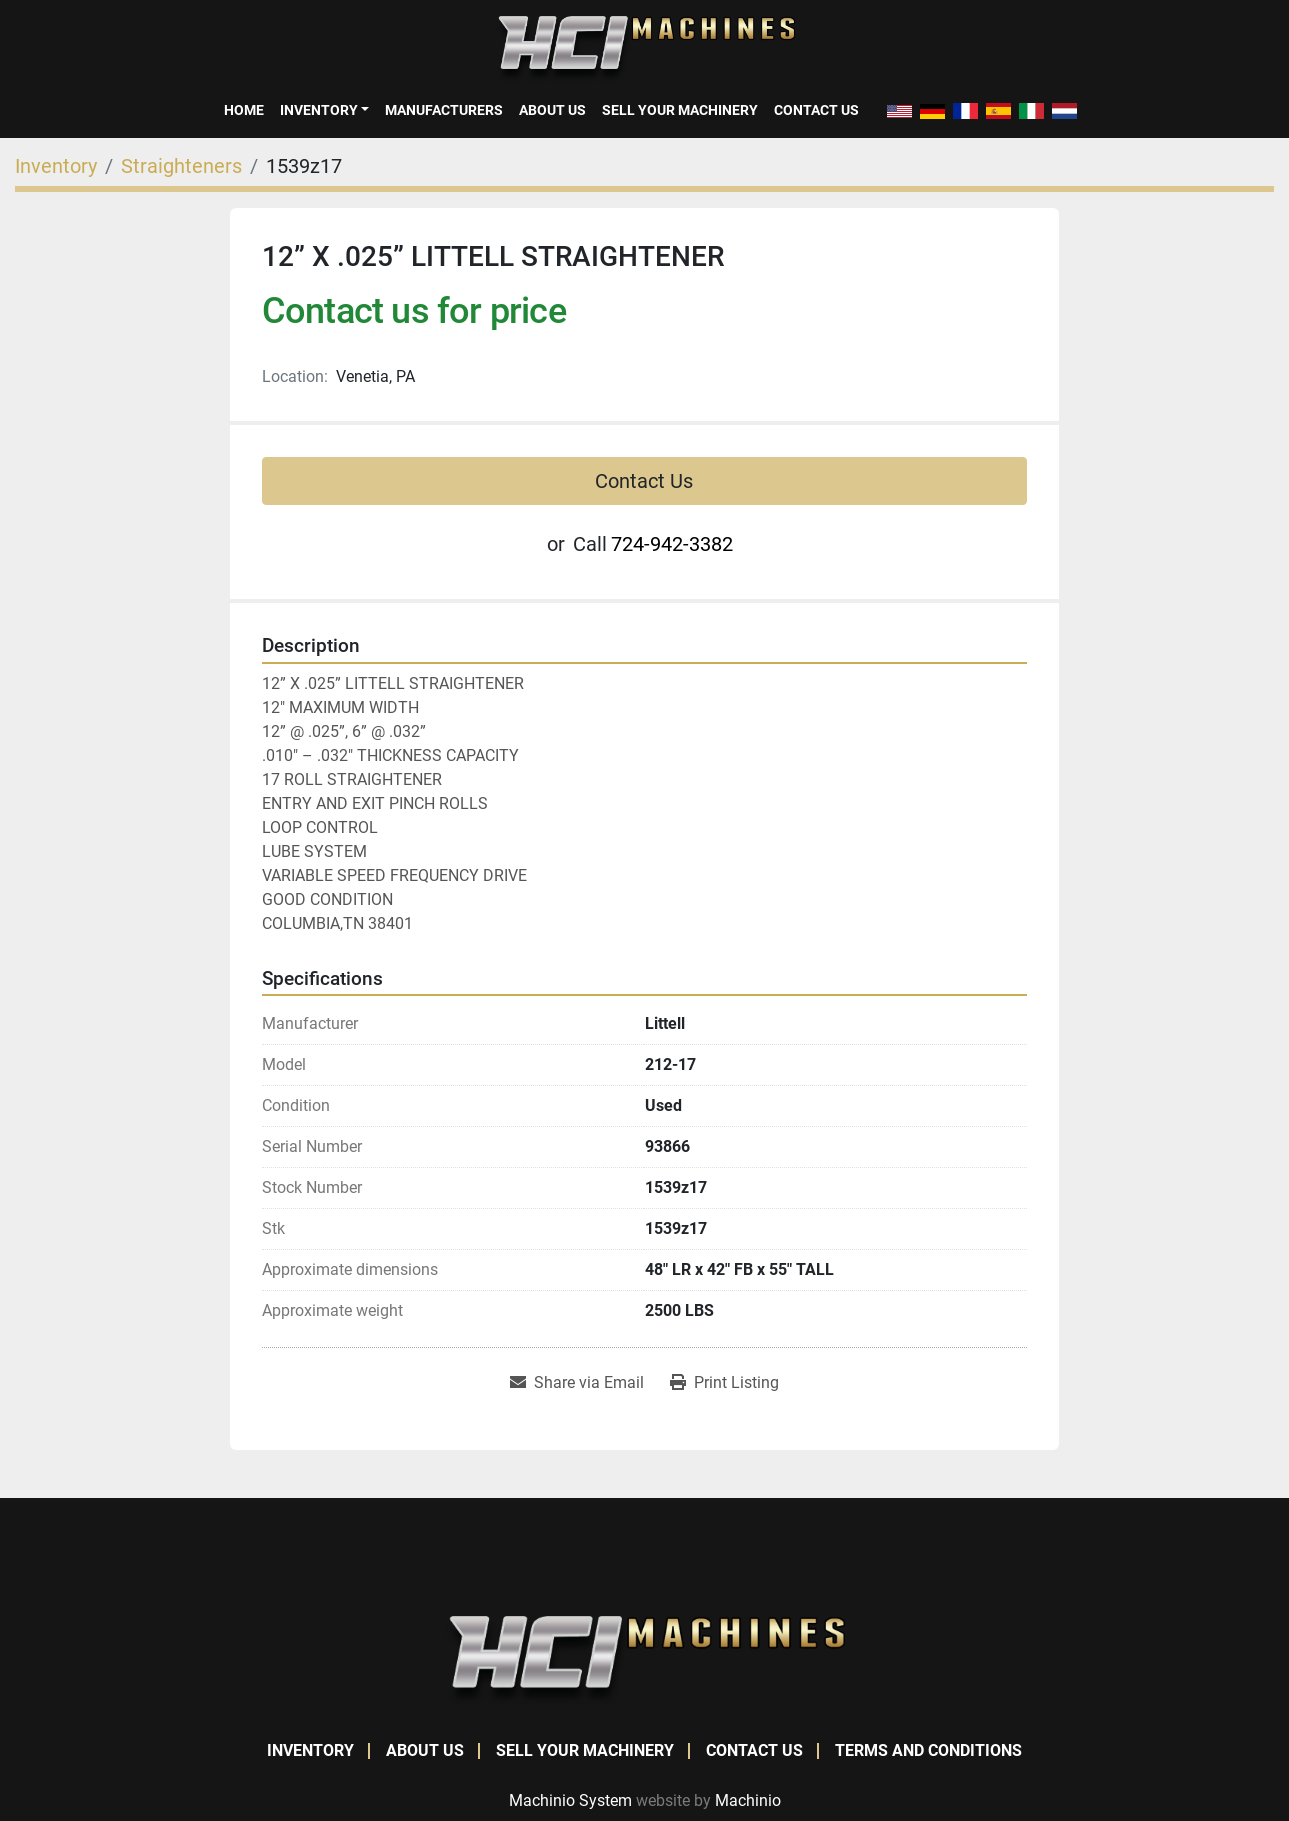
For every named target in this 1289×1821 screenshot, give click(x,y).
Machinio (748, 1800)
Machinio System (570, 1800)
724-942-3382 (672, 544)
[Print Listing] (724, 1383)
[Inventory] (56, 166)
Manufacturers (444, 110)
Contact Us (816, 110)
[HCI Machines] (645, 1659)
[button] (324, 110)
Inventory (319, 110)
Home (244, 110)
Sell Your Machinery (680, 110)
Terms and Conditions (928, 1750)
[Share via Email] (577, 1383)
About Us (552, 110)
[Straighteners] (181, 166)
